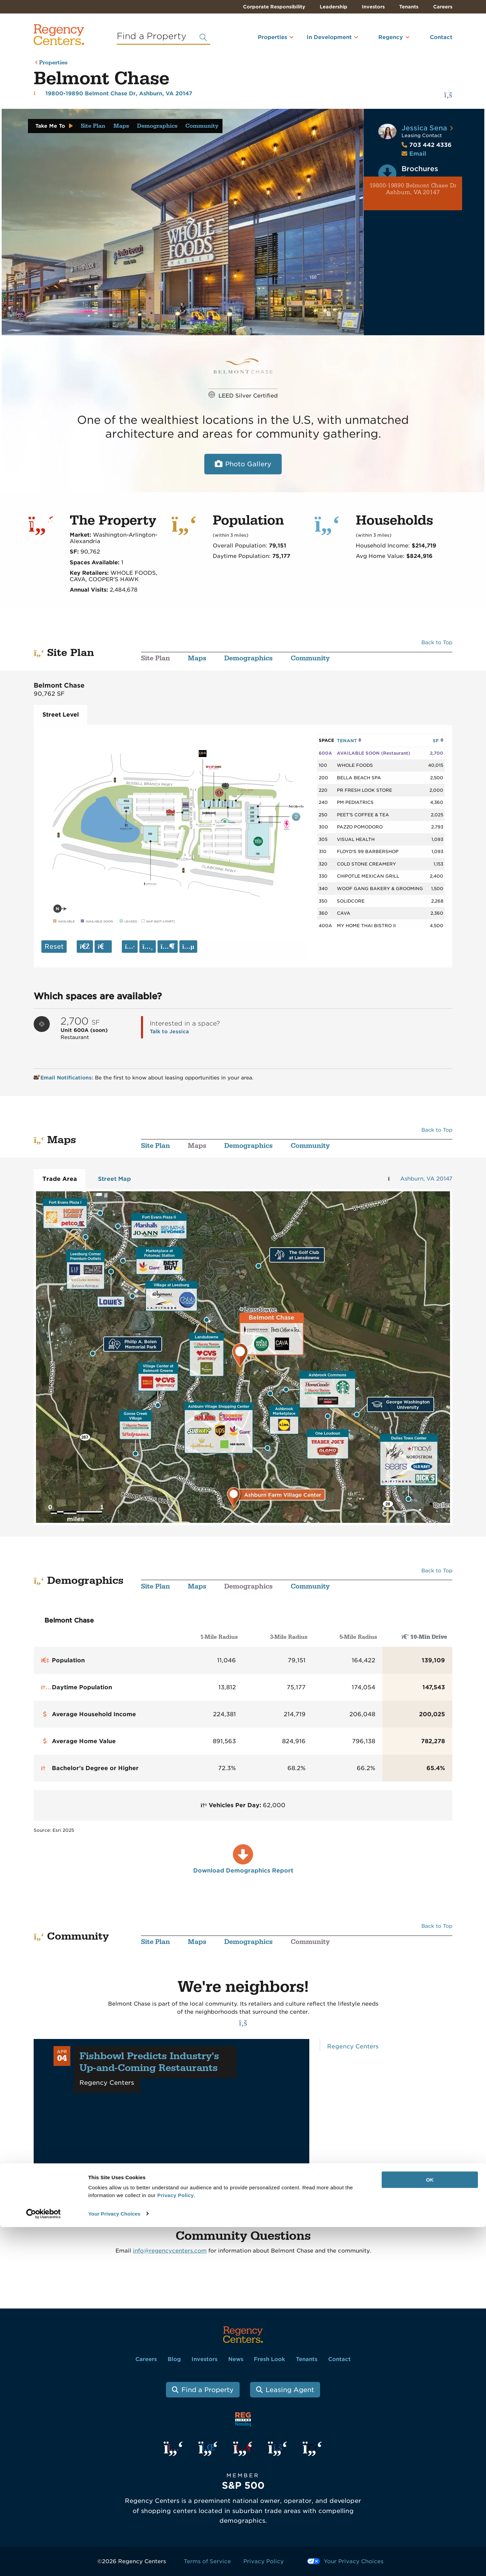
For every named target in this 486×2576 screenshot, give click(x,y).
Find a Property (207, 2390)
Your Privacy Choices (114, 2563)
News (235, 2359)
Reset (54, 946)
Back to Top (436, 642)
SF (438, 740)
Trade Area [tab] (59, 1178)
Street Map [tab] (114, 1178)
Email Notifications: (64, 1078)
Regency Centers (353, 2046)
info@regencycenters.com (170, 2251)
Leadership (333, 6)
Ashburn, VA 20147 (426, 1178)
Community (201, 126)
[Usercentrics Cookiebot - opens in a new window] (43, 2563)
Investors (373, 6)
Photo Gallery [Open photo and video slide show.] (248, 464)
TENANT (349, 740)
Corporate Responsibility (274, 6)
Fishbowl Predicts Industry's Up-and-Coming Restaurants (149, 2062)
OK (430, 2529)
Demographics (157, 126)
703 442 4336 (427, 145)
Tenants (408, 6)
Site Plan (93, 126)
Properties (272, 37)
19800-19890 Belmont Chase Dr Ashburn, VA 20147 (413, 189)
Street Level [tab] (60, 714)
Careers (442, 6)
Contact (441, 37)
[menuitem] (263, 40)
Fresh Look (269, 2359)
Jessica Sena (424, 128)
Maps (121, 126)
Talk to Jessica (169, 1031)
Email (417, 153)
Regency (390, 37)
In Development (329, 37)
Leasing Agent (290, 2390)
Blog (174, 2359)
